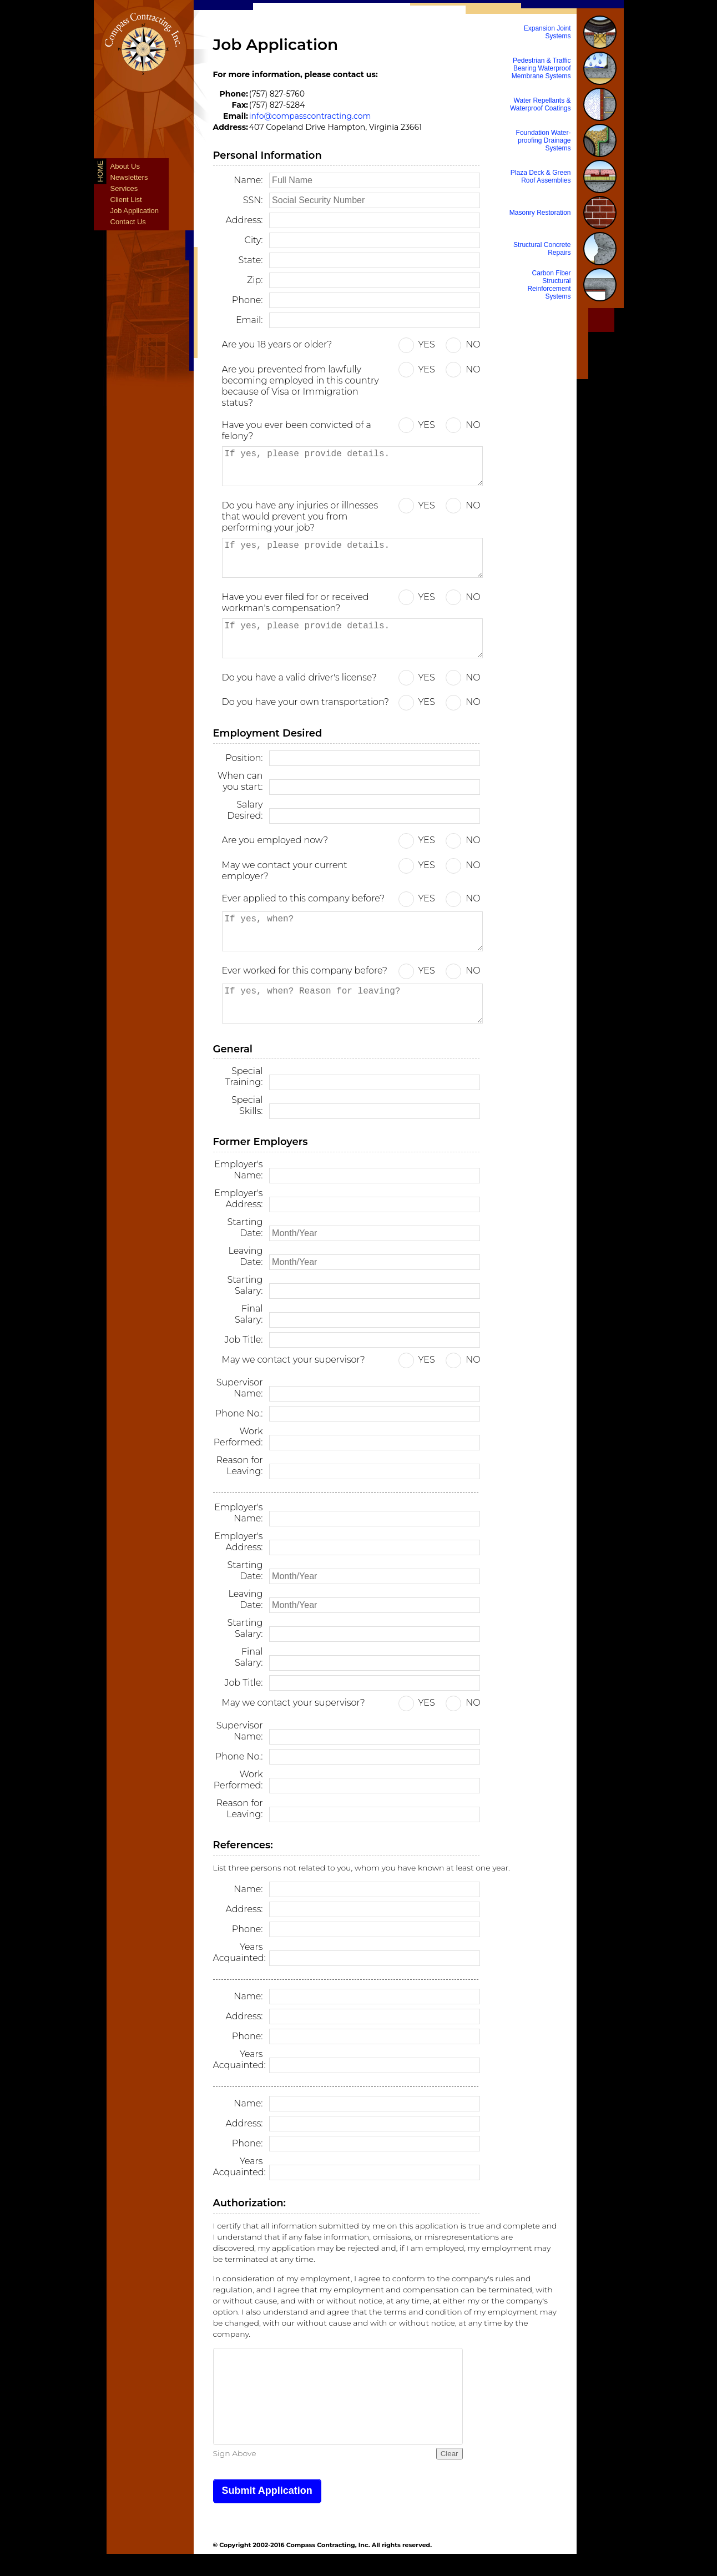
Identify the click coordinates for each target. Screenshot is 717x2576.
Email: (249, 320)
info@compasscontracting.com (310, 116)
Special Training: (244, 1076)
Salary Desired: (244, 810)
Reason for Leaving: (239, 1465)
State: (251, 260)
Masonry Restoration (540, 212)
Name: (248, 180)
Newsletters (129, 177)
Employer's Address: (238, 1198)
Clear (449, 2453)
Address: (244, 220)
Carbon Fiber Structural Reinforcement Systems (548, 284)
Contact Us (128, 222)
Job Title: (244, 1339)
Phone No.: (239, 1413)
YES (426, 344)
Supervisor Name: (239, 1388)
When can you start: (240, 781)
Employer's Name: (238, 1170)
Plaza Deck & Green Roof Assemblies (541, 176)
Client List (126, 199)
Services (124, 188)
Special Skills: (247, 1105)
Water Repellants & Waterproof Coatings (540, 104)
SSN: (253, 200)
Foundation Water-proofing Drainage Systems (543, 140)
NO (473, 344)
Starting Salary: (245, 1285)
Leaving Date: (245, 1256)
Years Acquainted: (238, 1952)
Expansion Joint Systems (547, 32)
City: (254, 240)
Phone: (247, 300)
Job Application (134, 210)
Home (99, 171)
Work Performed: (238, 1437)
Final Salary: (249, 1314)
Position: (243, 758)
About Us (125, 166)
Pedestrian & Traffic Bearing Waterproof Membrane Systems (541, 68)
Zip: (255, 280)
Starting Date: (245, 1227)
